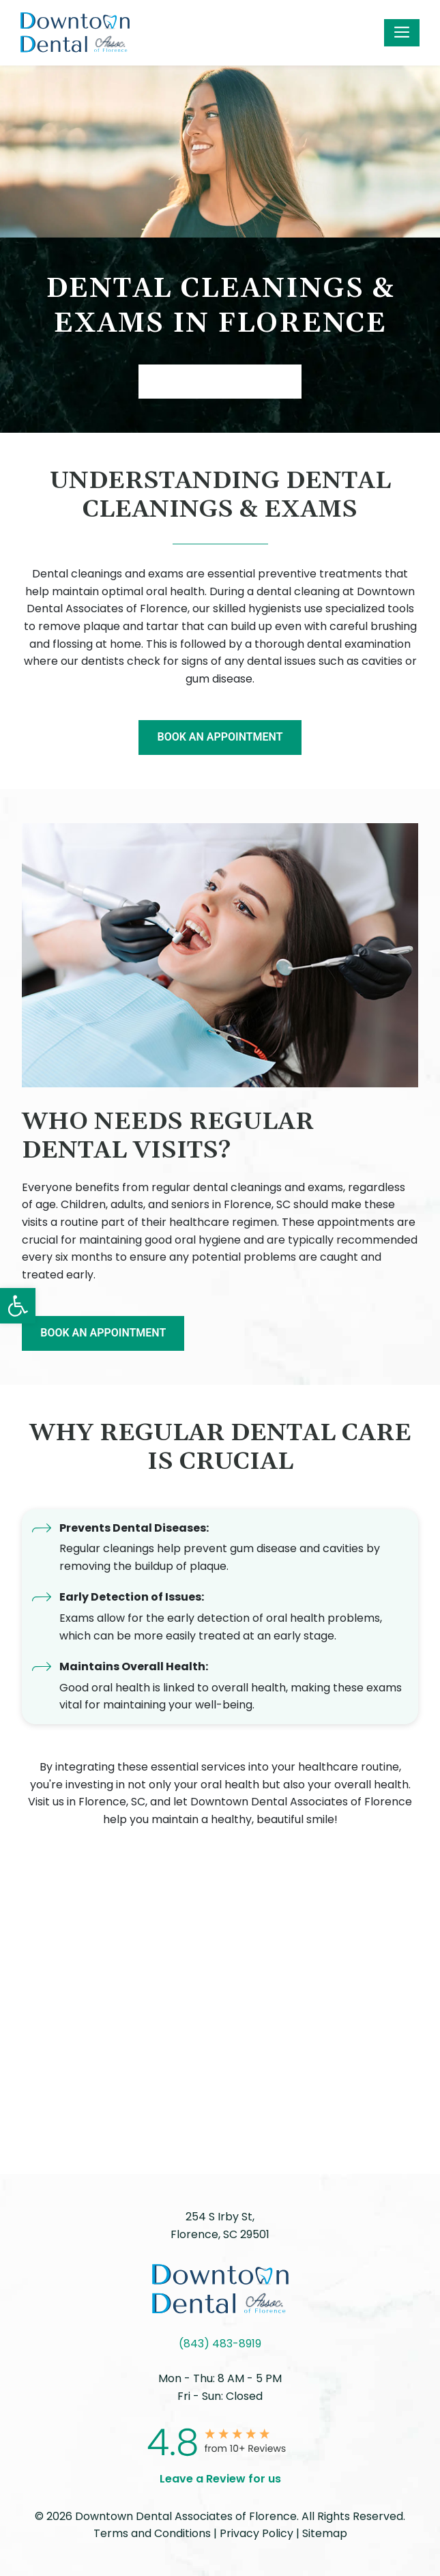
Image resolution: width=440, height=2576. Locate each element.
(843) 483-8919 (220, 2343)
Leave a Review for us (220, 2479)
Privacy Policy (256, 2533)
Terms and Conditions (152, 2533)
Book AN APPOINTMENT (219, 381)
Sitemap (324, 2533)
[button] (17, 1305)
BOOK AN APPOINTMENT (219, 736)
